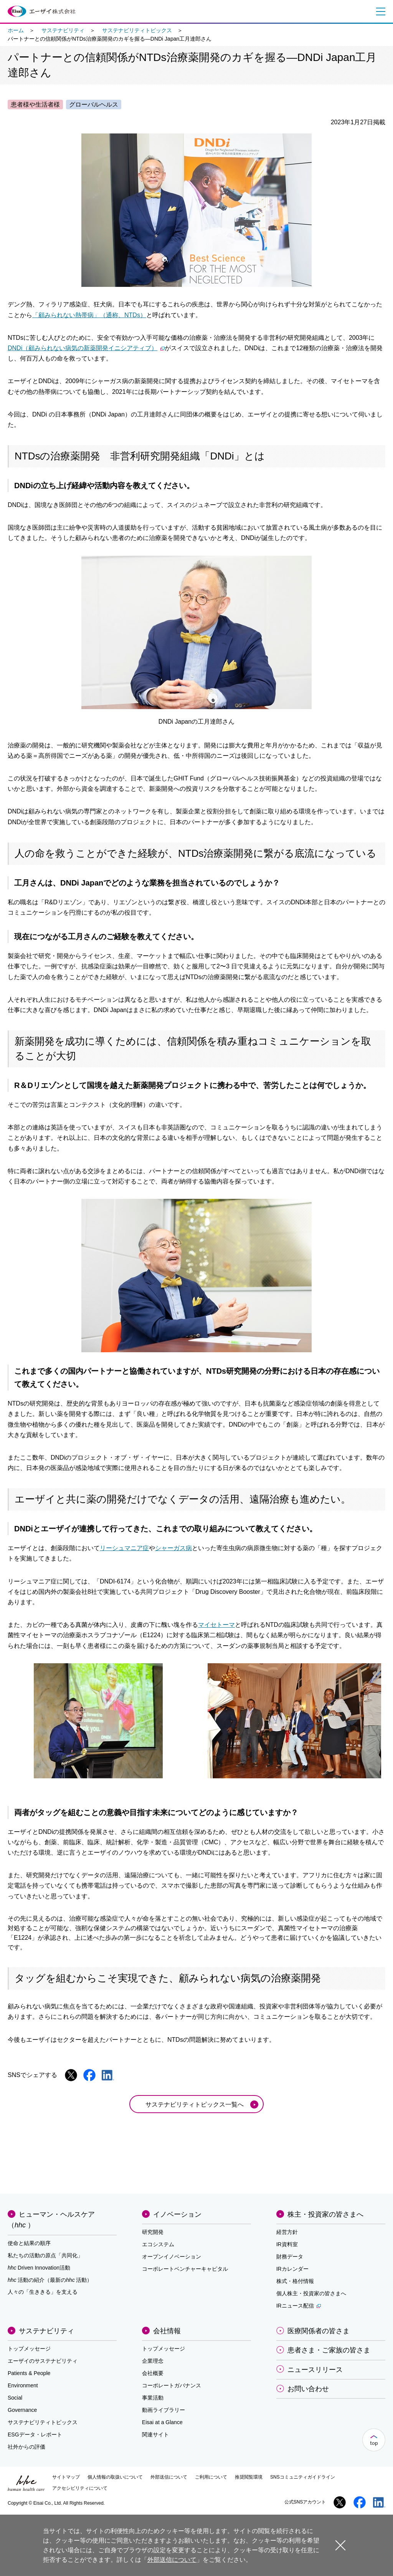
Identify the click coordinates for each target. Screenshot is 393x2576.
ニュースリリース (315, 2370)
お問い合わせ (308, 2389)
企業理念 (152, 2361)
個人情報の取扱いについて (115, 2477)
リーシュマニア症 (124, 1548)
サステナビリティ (62, 30)
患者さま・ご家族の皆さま (328, 2350)
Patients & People (29, 2373)
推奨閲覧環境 (249, 2477)
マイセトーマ (216, 1624)
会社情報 (167, 2331)
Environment (23, 2385)
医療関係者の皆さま (318, 2331)
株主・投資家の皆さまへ (325, 2214)
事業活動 (152, 2398)
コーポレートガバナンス (171, 2385)
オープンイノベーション (171, 2256)
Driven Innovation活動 (39, 2268)
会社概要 (152, 2373)
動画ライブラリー (163, 2410)
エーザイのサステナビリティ (43, 2361)
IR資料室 (287, 2244)
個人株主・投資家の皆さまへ (311, 2293)
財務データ (289, 2256)
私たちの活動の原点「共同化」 (45, 2255)
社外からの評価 (26, 2447)
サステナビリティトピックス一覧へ (194, 2104)
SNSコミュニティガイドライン (302, 2477)
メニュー (379, 11)
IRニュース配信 (298, 2306)
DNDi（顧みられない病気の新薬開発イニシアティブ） (86, 348)
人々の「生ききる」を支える (43, 2292)
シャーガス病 (173, 1548)
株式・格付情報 (295, 2281)
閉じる (340, 2544)
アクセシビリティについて (79, 2488)
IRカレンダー (292, 2269)
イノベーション (177, 2214)
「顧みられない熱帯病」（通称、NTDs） (89, 315)
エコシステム (158, 2244)
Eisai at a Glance (162, 2422)
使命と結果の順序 (29, 2243)
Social (15, 2398)
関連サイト (155, 2434)
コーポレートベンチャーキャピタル (185, 2269)
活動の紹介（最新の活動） (50, 2280)
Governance (22, 2410)
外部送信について (168, 2477)
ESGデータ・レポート (35, 2434)
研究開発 (152, 2232)
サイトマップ (66, 2477)
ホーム (16, 30)
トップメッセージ (29, 2349)
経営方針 (287, 2232)
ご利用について (211, 2477)
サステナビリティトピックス (137, 30)
